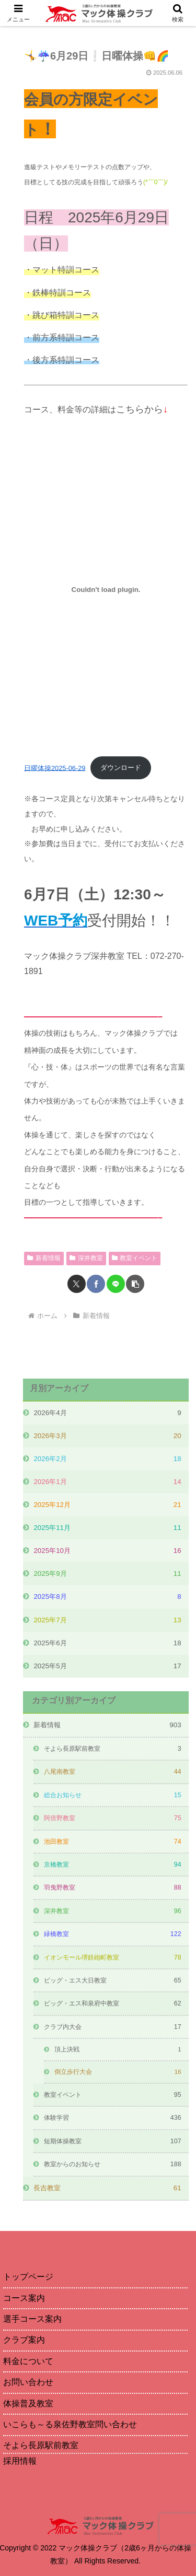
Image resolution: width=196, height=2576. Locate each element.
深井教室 (86, 1258)
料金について (28, 2361)
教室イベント (135, 1258)
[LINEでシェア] (116, 1284)
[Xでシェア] (76, 1284)
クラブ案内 (24, 2339)
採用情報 (20, 2460)
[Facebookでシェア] (96, 1284)
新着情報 (44, 1258)
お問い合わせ (28, 2382)
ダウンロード (120, 767)
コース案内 (24, 2298)
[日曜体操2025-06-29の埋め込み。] (106, 589)
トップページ (28, 2276)
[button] (135, 1284)
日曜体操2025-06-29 (54, 767)
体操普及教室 (28, 2403)
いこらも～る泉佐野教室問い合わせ (70, 2424)
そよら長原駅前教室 (40, 2445)
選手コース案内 (32, 2318)
